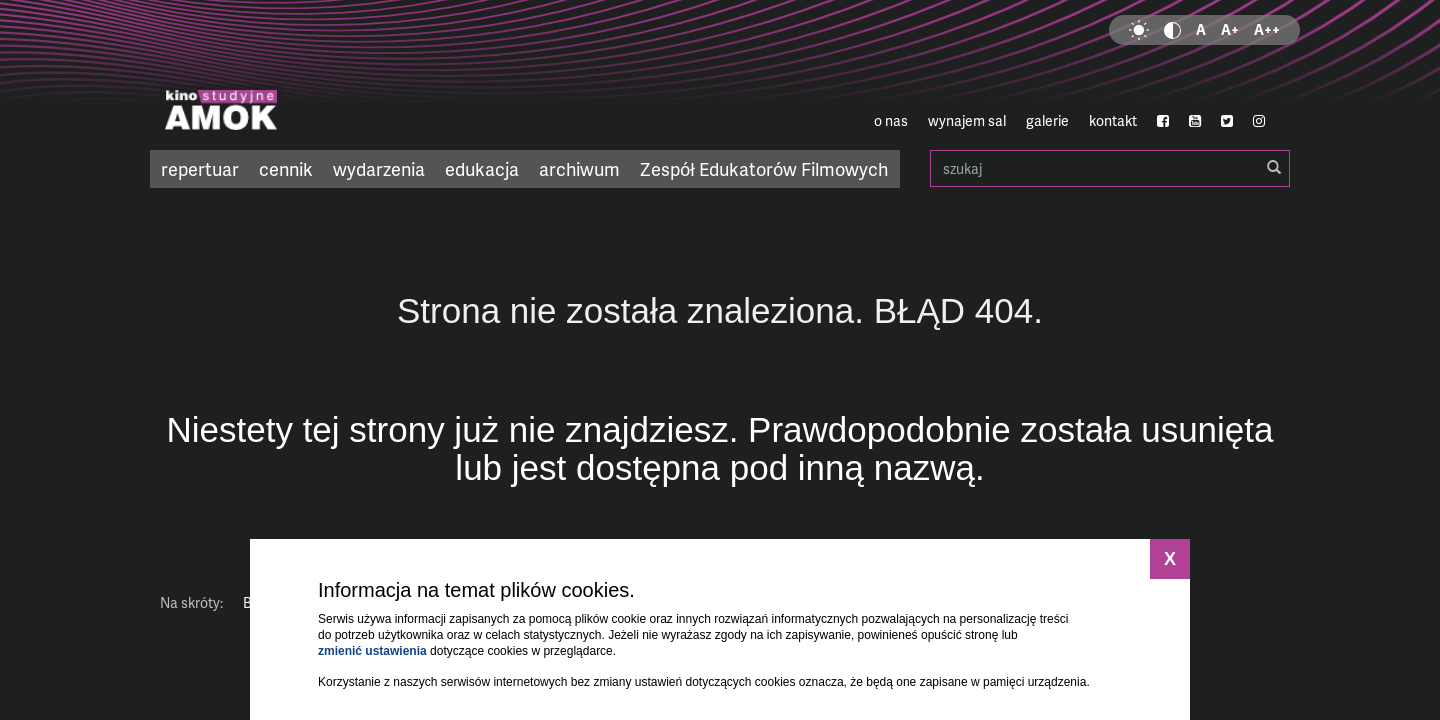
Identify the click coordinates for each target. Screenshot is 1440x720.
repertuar (200, 168)
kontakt (1113, 120)
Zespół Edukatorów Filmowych (764, 168)
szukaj (1110, 168)
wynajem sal (967, 120)
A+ (1230, 29)
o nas (891, 120)
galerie (1047, 120)
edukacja (482, 168)
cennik (286, 168)
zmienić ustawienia (372, 651)
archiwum (579, 168)
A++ (1267, 29)
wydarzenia (379, 168)
